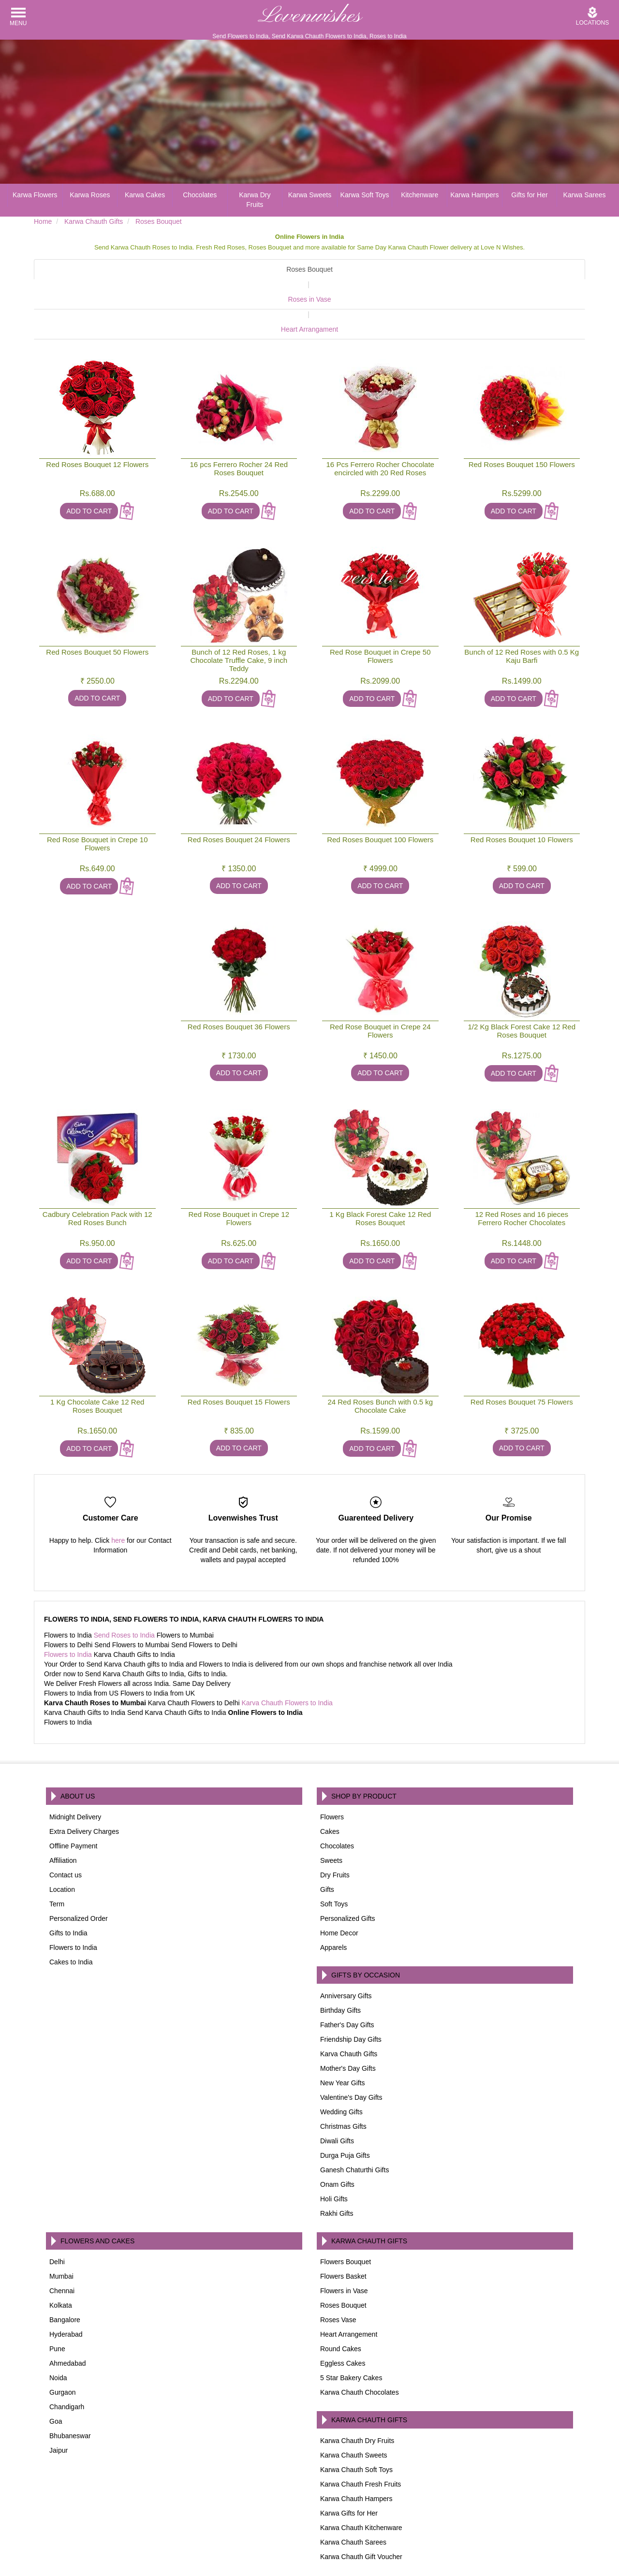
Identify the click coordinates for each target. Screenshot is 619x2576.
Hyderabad (66, 2289)
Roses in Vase (302, 284)
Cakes (329, 1786)
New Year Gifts (342, 2038)
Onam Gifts (337, 2139)
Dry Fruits (335, 1830)
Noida (58, 2333)
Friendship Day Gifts (351, 1994)
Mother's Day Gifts (348, 2023)
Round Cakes (340, 2304)
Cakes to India (71, 1917)
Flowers (332, 1772)
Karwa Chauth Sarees (353, 2497)
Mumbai (61, 2231)
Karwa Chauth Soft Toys (356, 2425)
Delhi (57, 2217)
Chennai (61, 2246)
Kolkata (60, 2260)
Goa (55, 2376)
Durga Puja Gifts (345, 2110)
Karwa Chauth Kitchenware (361, 2483)
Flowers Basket (343, 2231)
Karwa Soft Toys (364, 195)
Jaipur (58, 2405)
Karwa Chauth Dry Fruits (357, 2396)
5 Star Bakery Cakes (351, 2333)
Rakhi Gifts (336, 2168)
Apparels (333, 1902)
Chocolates (200, 195)
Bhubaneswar (70, 2391)
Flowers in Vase (344, 2246)
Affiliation (63, 1815)
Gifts (327, 1844)
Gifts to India (68, 1888)
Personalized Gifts (347, 1873)
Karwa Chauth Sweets (353, 2410)
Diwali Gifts (337, 2096)
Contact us (65, 1830)
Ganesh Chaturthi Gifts (354, 2125)
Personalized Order (78, 1873)
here (118, 1495)
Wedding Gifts (341, 2067)
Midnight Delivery (75, 1772)
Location (62, 1844)
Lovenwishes (309, 16)
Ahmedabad (67, 2318)
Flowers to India (68, 1609)
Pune (57, 2304)
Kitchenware (419, 195)
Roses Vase (338, 2275)
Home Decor (339, 1888)
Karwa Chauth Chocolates (359, 2347)
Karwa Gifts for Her (349, 2468)
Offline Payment (73, 1801)
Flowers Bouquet (345, 2217)
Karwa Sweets (309, 195)
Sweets (331, 1815)
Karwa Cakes (145, 195)
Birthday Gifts (340, 1965)
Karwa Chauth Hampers (356, 2454)
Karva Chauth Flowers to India (286, 1658)
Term (56, 1859)
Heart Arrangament (487, 284)
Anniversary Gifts (346, 1951)
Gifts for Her (529, 195)
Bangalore (64, 2275)
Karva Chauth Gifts (348, 2009)
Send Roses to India (124, 1590)
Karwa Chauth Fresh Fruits (360, 2439)
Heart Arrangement (348, 2289)
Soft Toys (334, 1859)
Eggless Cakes (342, 2318)
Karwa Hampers (474, 195)
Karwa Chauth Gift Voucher (361, 2512)
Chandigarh (66, 2362)
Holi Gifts (334, 2154)
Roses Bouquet (124, 269)
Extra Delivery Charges (84, 1786)
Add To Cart (89, 466)
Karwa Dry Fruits (254, 199)
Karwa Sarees (584, 195)
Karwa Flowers (35, 195)
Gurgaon (62, 2347)
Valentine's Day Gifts (351, 2052)
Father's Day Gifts (347, 1980)
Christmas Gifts (343, 2081)
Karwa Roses (90, 195)
